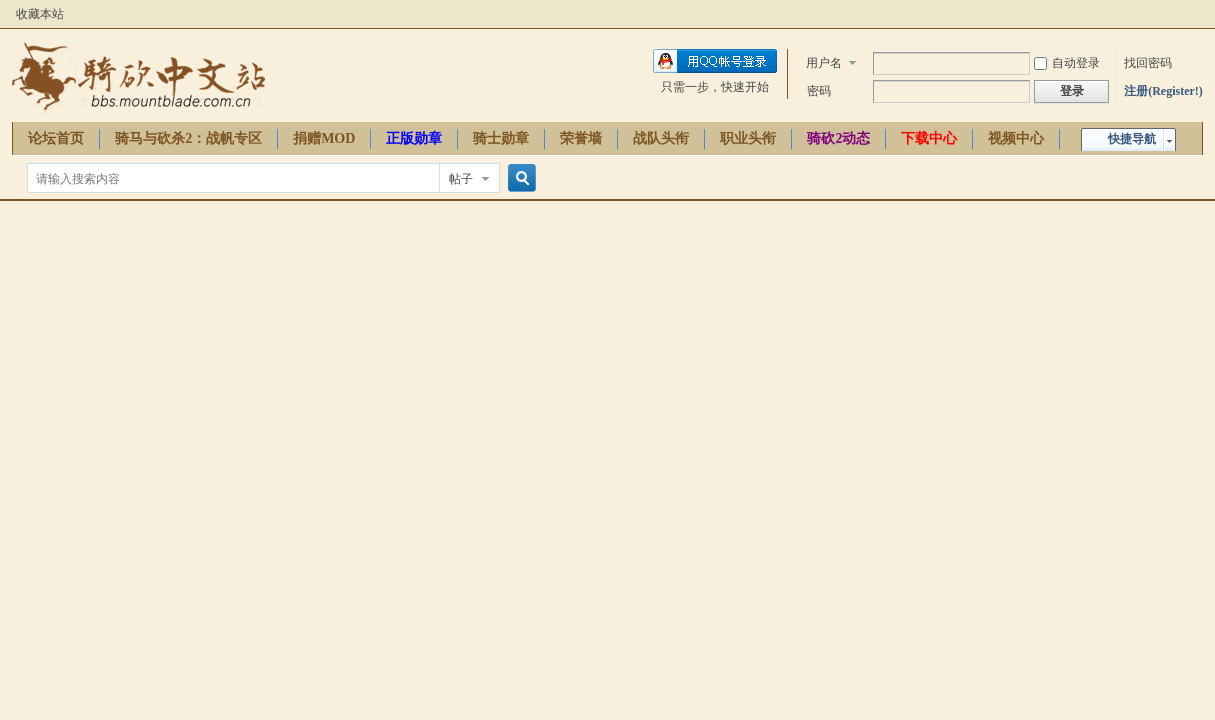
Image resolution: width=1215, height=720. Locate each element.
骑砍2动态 (838, 138)
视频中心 (1016, 138)
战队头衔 (661, 138)
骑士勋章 (501, 138)
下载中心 (929, 138)
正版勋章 (414, 138)
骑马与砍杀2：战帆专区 (188, 138)
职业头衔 (748, 138)
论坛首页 (56, 138)
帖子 (461, 179)
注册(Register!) (1163, 91)
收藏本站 (40, 14)
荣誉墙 (581, 138)
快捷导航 (1132, 139)
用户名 (824, 63)
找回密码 (1148, 63)
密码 (819, 91)
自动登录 (1067, 63)
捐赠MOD (324, 138)
